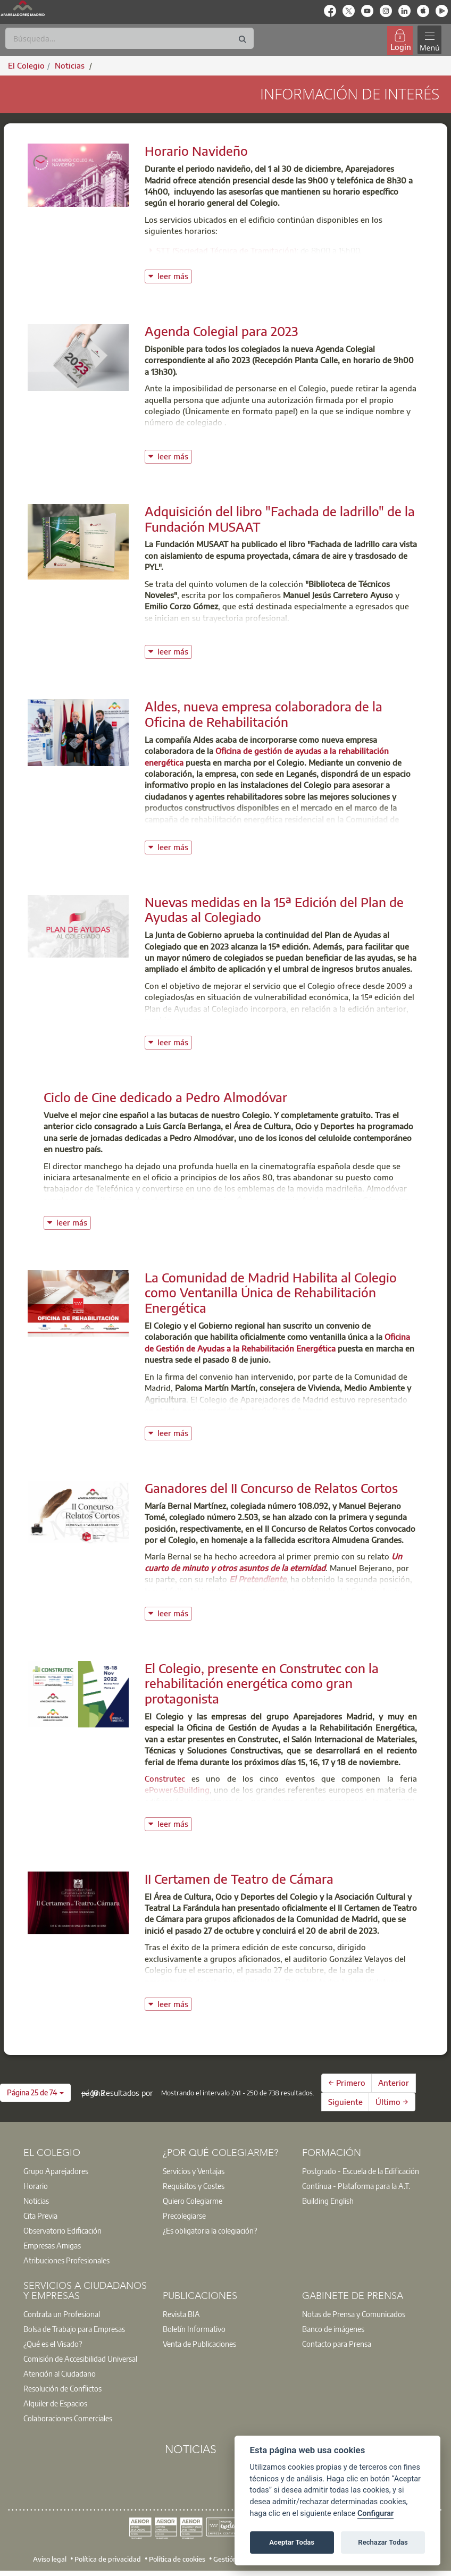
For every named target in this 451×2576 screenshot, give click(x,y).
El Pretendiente (257, 1579)
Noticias (36, 2200)
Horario (35, 2186)
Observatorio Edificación (62, 2230)
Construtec (165, 1778)
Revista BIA (181, 2314)
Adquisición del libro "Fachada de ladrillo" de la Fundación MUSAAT (280, 518)
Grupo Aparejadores (55, 2171)
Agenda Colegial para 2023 (221, 331)
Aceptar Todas (291, 2542)
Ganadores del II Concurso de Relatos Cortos (271, 1488)
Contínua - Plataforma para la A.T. (356, 2186)
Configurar (375, 2513)
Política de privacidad (107, 2558)
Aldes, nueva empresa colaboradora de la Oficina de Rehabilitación (263, 713)
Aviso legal (49, 2558)
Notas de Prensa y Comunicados (353, 2314)
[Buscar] (129, 38)
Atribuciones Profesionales (66, 2260)
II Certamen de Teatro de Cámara (239, 1878)
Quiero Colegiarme (192, 2200)
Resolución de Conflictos (62, 2388)
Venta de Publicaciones (199, 2343)
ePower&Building (177, 1789)
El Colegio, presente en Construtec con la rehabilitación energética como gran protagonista (262, 1683)
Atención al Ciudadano (59, 2373)
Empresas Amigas (52, 2245)
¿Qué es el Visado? (52, 2343)
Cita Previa (40, 2215)
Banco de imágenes (333, 2329)
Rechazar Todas (383, 2542)
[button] (35, 2093)
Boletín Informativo (194, 2329)
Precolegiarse (184, 2215)
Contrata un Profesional (61, 2314)
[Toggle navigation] (429, 40)
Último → (391, 2102)
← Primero (346, 2082)
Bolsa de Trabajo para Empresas (74, 2329)
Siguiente (345, 2102)
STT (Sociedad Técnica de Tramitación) (226, 250)
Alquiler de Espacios (55, 2403)
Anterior (393, 2082)
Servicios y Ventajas (193, 2171)
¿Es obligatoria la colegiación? (210, 2230)
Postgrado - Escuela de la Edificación (360, 2171)
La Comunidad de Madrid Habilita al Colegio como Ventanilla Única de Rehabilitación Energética (271, 1292)
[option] (86, 2170)
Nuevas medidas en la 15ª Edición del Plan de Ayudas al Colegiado (274, 909)
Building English (328, 2200)
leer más (174, 275)
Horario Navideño (196, 150)
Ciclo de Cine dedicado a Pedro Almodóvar (165, 1097)
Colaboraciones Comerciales (67, 2418)
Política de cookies (177, 2558)
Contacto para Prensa (336, 2343)
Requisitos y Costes (193, 2186)
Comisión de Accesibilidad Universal (80, 2358)
